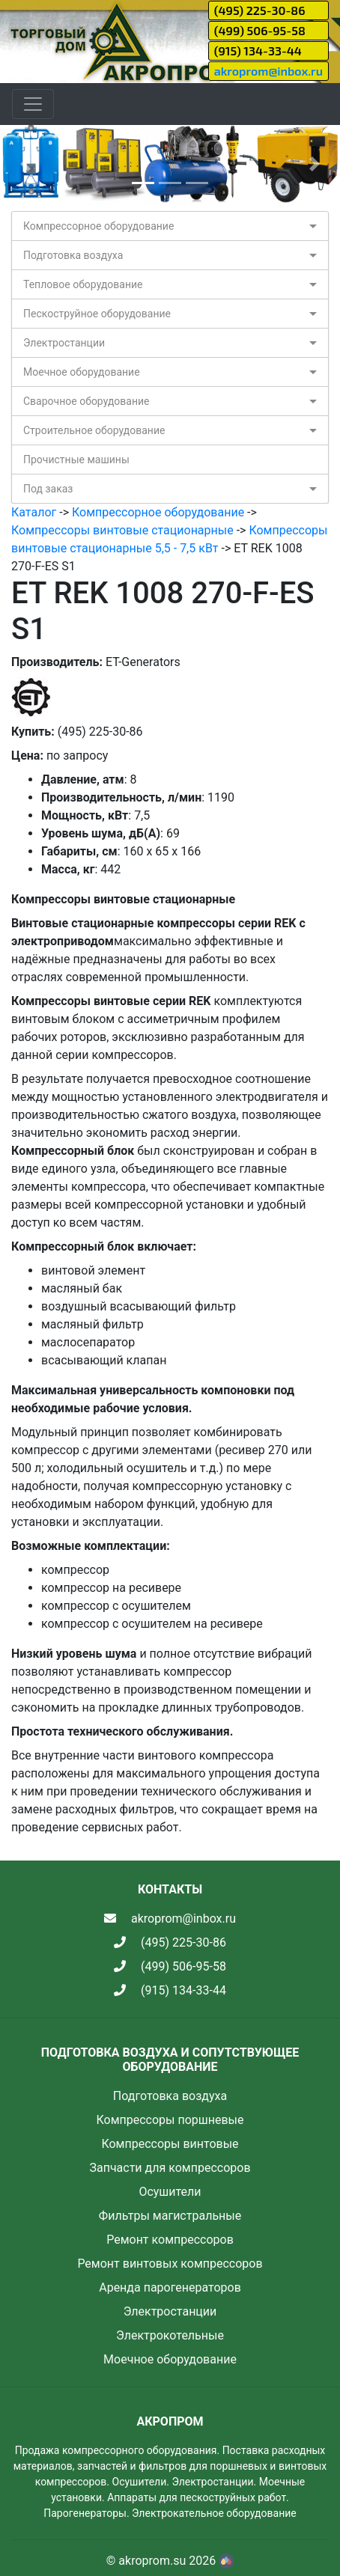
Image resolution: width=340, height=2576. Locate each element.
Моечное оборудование (81, 372)
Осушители (170, 2192)
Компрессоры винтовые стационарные (122, 530)
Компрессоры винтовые (169, 2144)
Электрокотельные (170, 2335)
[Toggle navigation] (33, 104)
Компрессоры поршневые (169, 2120)
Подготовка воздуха (73, 255)
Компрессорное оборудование (98, 226)
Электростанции (64, 343)
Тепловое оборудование (83, 284)
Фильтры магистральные (170, 2216)
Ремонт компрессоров (170, 2239)
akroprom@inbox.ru (268, 71)
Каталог (33, 512)
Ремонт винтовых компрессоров (169, 2263)
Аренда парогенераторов (170, 2287)
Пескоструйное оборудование (97, 314)
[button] (25, 164)
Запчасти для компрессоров (169, 2168)
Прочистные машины (76, 460)
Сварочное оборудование (86, 401)
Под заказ (48, 489)
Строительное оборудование (94, 430)
